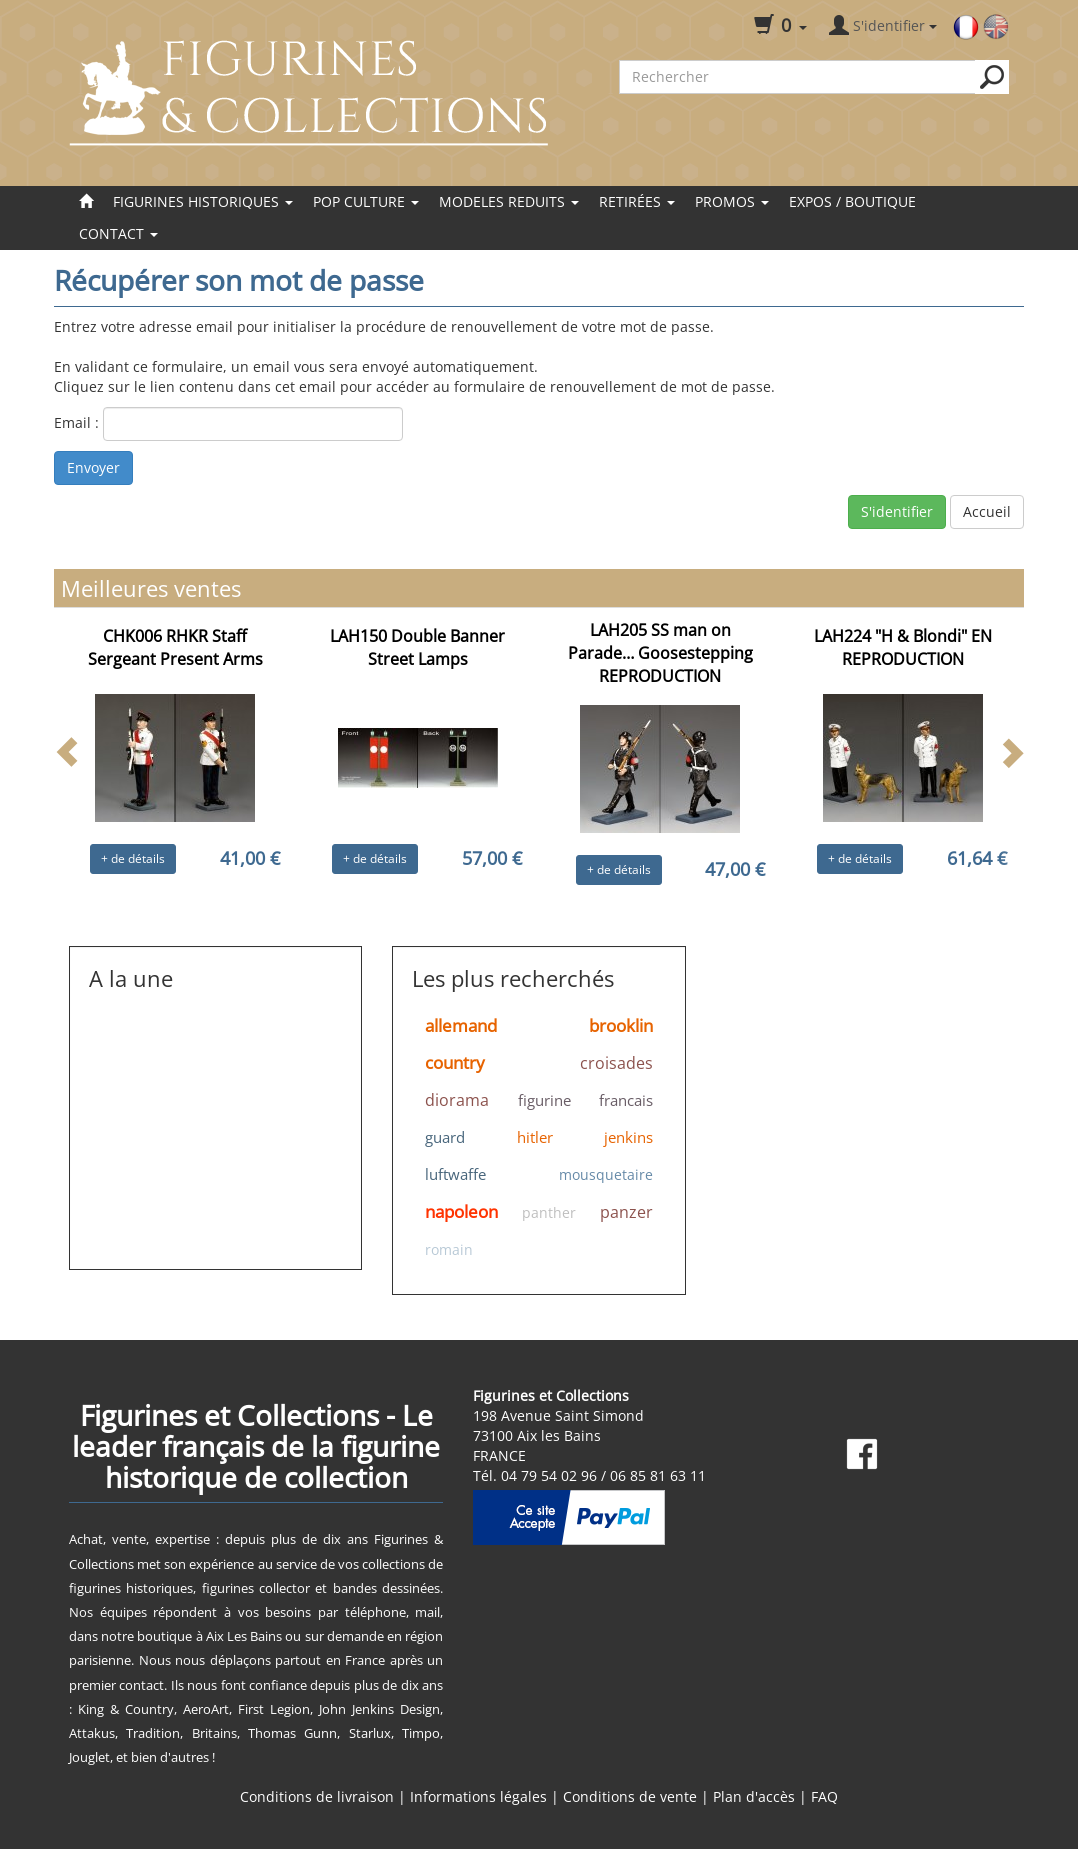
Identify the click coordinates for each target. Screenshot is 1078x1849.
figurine (544, 1100)
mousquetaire (606, 1174)
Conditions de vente (630, 1796)
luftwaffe (455, 1174)
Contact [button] (118, 233)
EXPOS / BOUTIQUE (852, 201)
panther (549, 1212)
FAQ (824, 1796)
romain (449, 1249)
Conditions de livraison (317, 1796)
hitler (535, 1137)
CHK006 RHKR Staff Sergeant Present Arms (175, 647)
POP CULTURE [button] (366, 201)
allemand (461, 1025)
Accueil (987, 511)
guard (445, 1137)
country (455, 1062)
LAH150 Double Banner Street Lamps (417, 647)
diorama (457, 1100)
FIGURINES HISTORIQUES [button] (203, 201)
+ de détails (133, 858)
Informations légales (478, 1796)
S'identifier (897, 511)
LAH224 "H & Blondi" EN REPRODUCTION (903, 647)
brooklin (621, 1025)
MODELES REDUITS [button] (509, 201)
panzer (626, 1212)
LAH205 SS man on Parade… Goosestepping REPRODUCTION (660, 653)
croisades (616, 1063)
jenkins (628, 1137)
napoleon (461, 1211)
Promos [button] (732, 201)
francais (626, 1100)
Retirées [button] (637, 201)
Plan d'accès (754, 1796)
